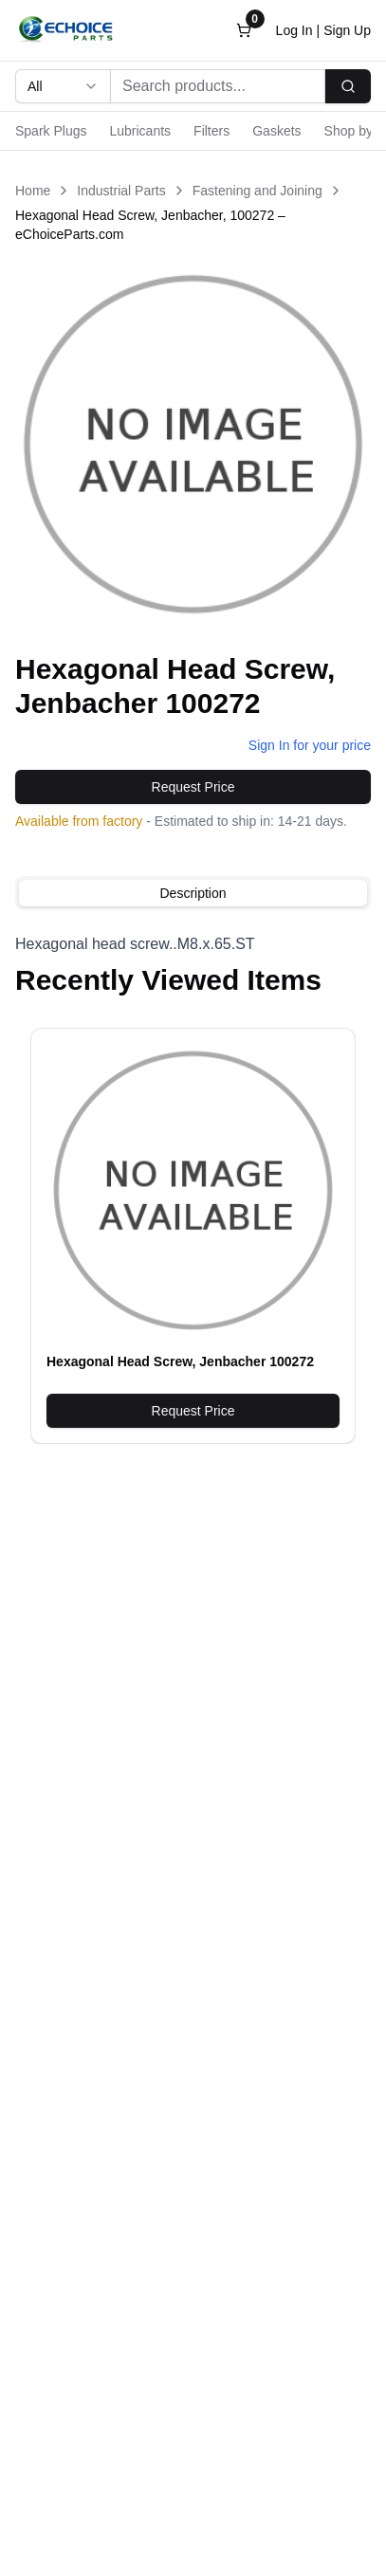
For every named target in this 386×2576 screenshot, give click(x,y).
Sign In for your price (309, 745)
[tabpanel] (193, 944)
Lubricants (140, 130)
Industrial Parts (121, 190)
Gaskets (276, 130)
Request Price (193, 787)
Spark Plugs (50, 130)
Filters (211, 130)
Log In (294, 30)
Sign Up (347, 30)
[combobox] (62, 86)
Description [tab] (192, 893)
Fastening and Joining (257, 190)
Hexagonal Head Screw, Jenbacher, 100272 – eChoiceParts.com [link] (150, 225)
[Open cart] (244, 30)
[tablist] (193, 893)
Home (32, 190)
